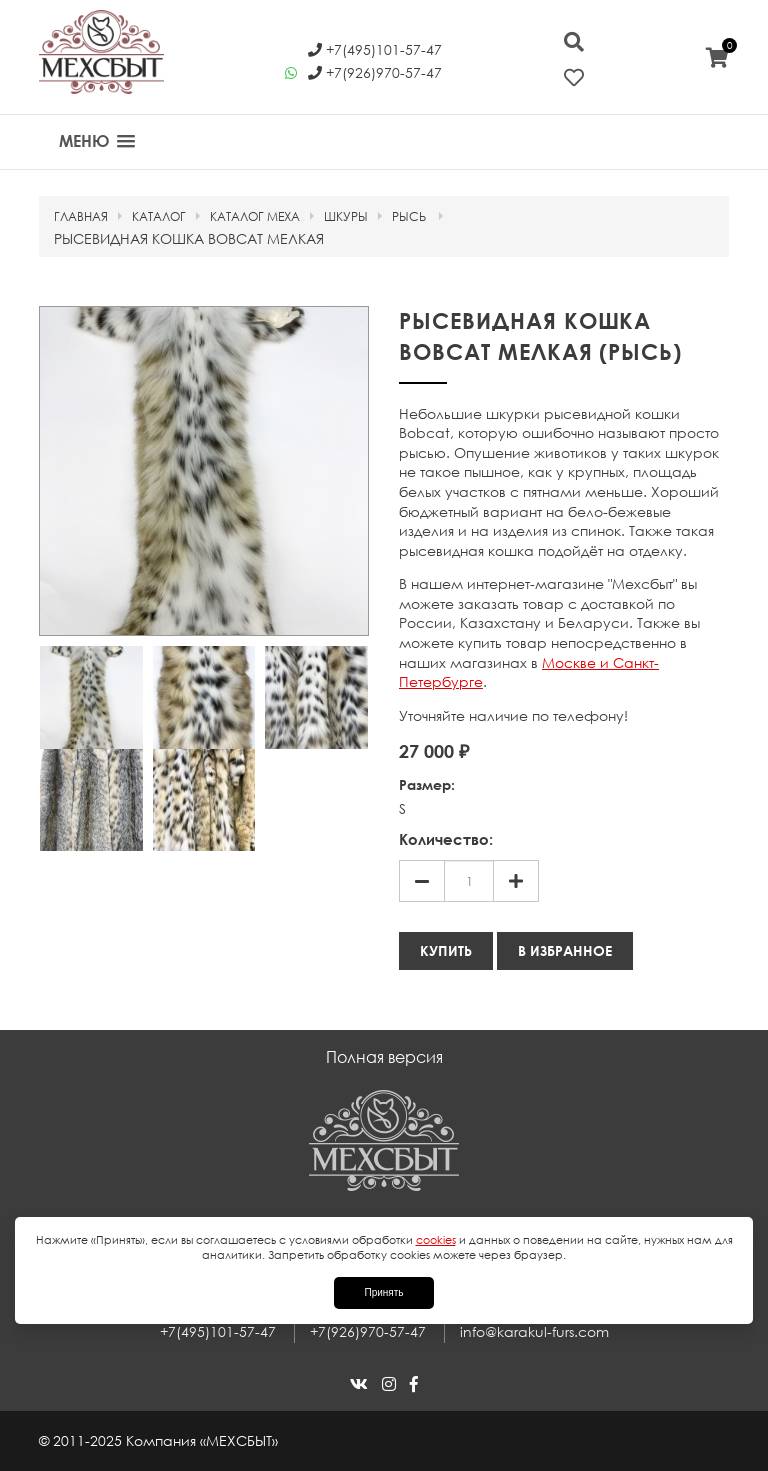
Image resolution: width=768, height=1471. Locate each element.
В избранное (565, 950)
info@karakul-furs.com (534, 1331)
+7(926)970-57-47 (368, 1331)
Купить (446, 950)
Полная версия (384, 1057)
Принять (383, 1292)
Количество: (446, 839)
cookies (436, 1239)
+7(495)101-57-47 (218, 1331)
